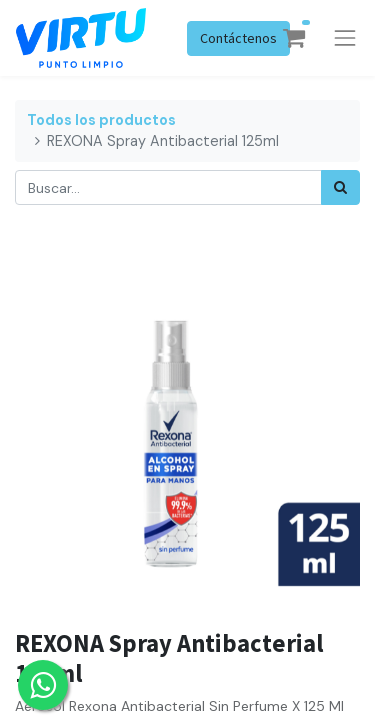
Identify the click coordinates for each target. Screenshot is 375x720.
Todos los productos (101, 120)
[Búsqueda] (340, 187)
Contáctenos (238, 38)
